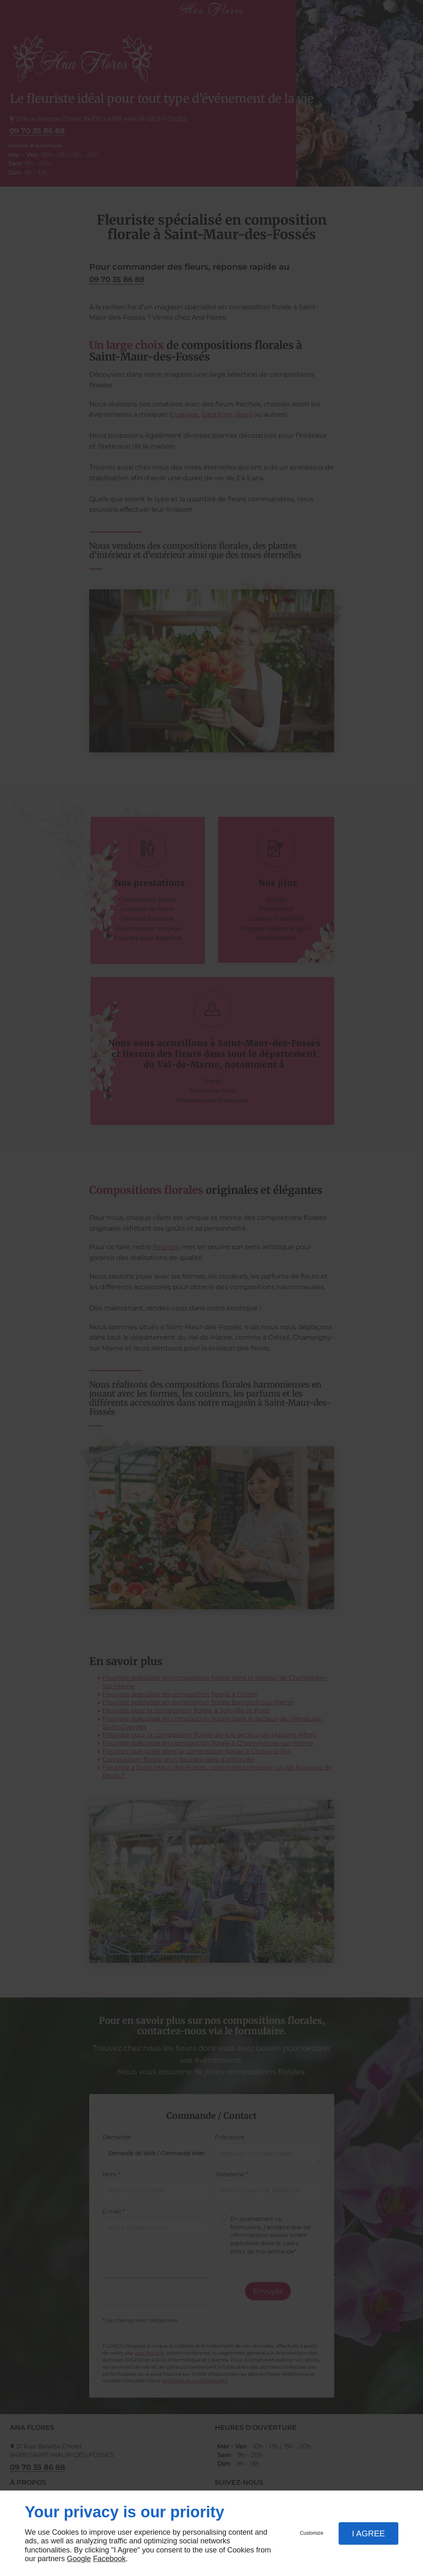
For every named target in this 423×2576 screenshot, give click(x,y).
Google (79, 2559)
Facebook (109, 2559)
